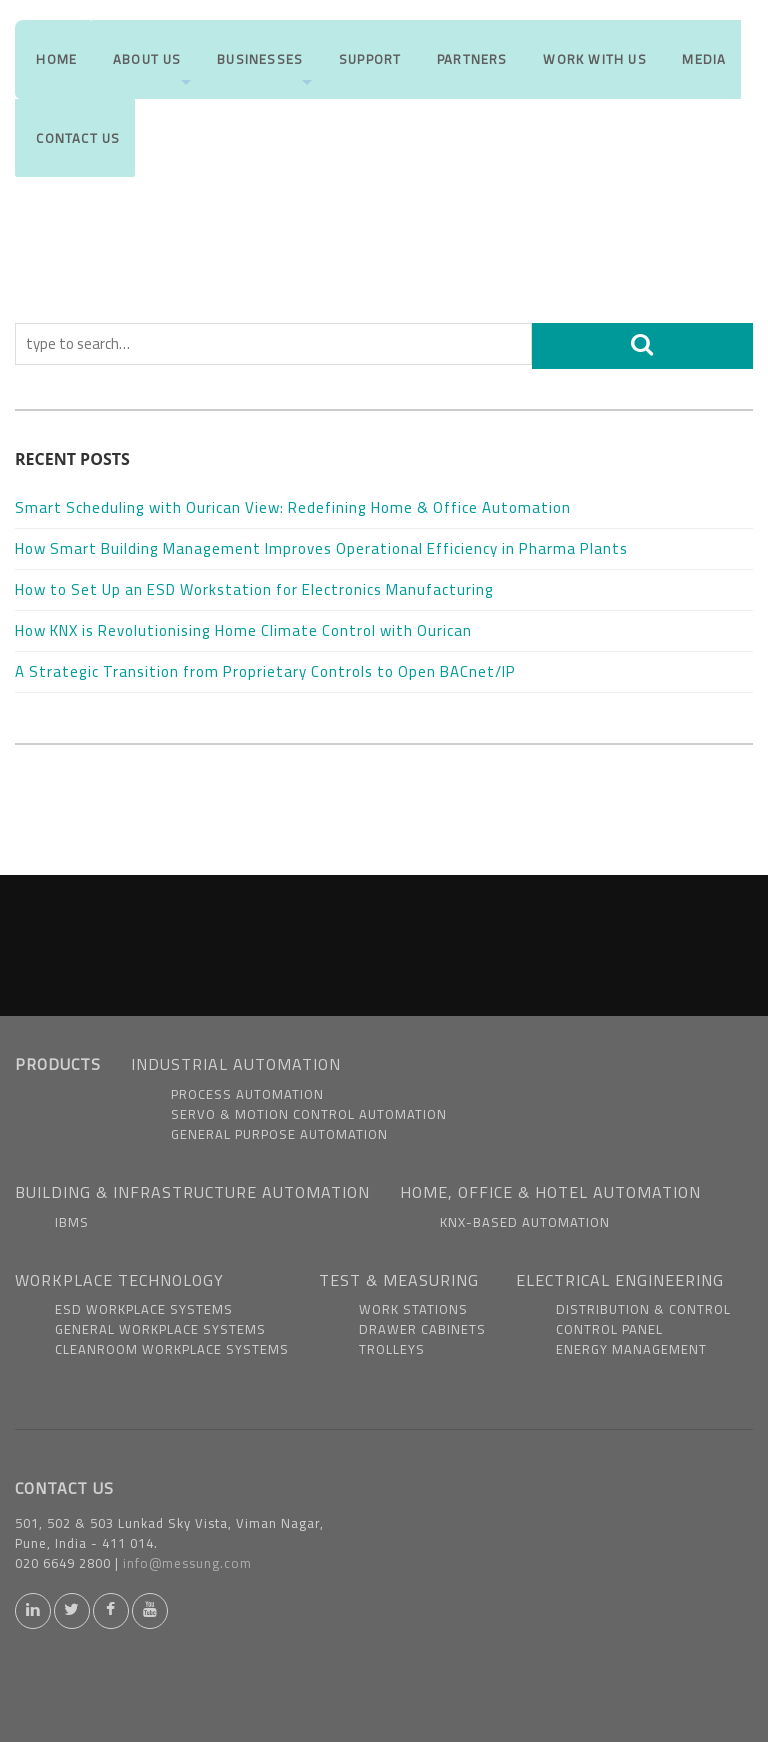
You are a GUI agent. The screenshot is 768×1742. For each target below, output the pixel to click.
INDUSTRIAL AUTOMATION (236, 1064)
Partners (470, 68)
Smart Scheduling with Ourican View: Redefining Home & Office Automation (293, 507)
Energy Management (631, 1349)
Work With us (592, 68)
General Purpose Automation (279, 1134)
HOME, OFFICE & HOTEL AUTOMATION (550, 1192)
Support (367, 68)
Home (53, 68)
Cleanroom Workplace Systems (172, 1349)
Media (703, 68)
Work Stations (413, 1309)
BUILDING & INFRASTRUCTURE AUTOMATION (192, 1192)
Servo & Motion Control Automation (309, 1114)
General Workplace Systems (160, 1329)
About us (151, 81)
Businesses (263, 81)
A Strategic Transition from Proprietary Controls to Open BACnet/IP (267, 671)
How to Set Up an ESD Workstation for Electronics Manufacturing (256, 589)
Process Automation (247, 1094)
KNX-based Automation (525, 1222)
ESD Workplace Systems (144, 1309)
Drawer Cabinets (422, 1329)
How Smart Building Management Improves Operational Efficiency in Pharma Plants (323, 548)
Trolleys (392, 1349)
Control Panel (609, 1329)
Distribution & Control (643, 1309)
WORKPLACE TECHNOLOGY (119, 1280)
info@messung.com (187, 1563)
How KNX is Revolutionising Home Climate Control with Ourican (245, 630)
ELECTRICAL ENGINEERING (620, 1280)
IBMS (72, 1222)
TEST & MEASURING (399, 1280)
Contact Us (75, 164)
